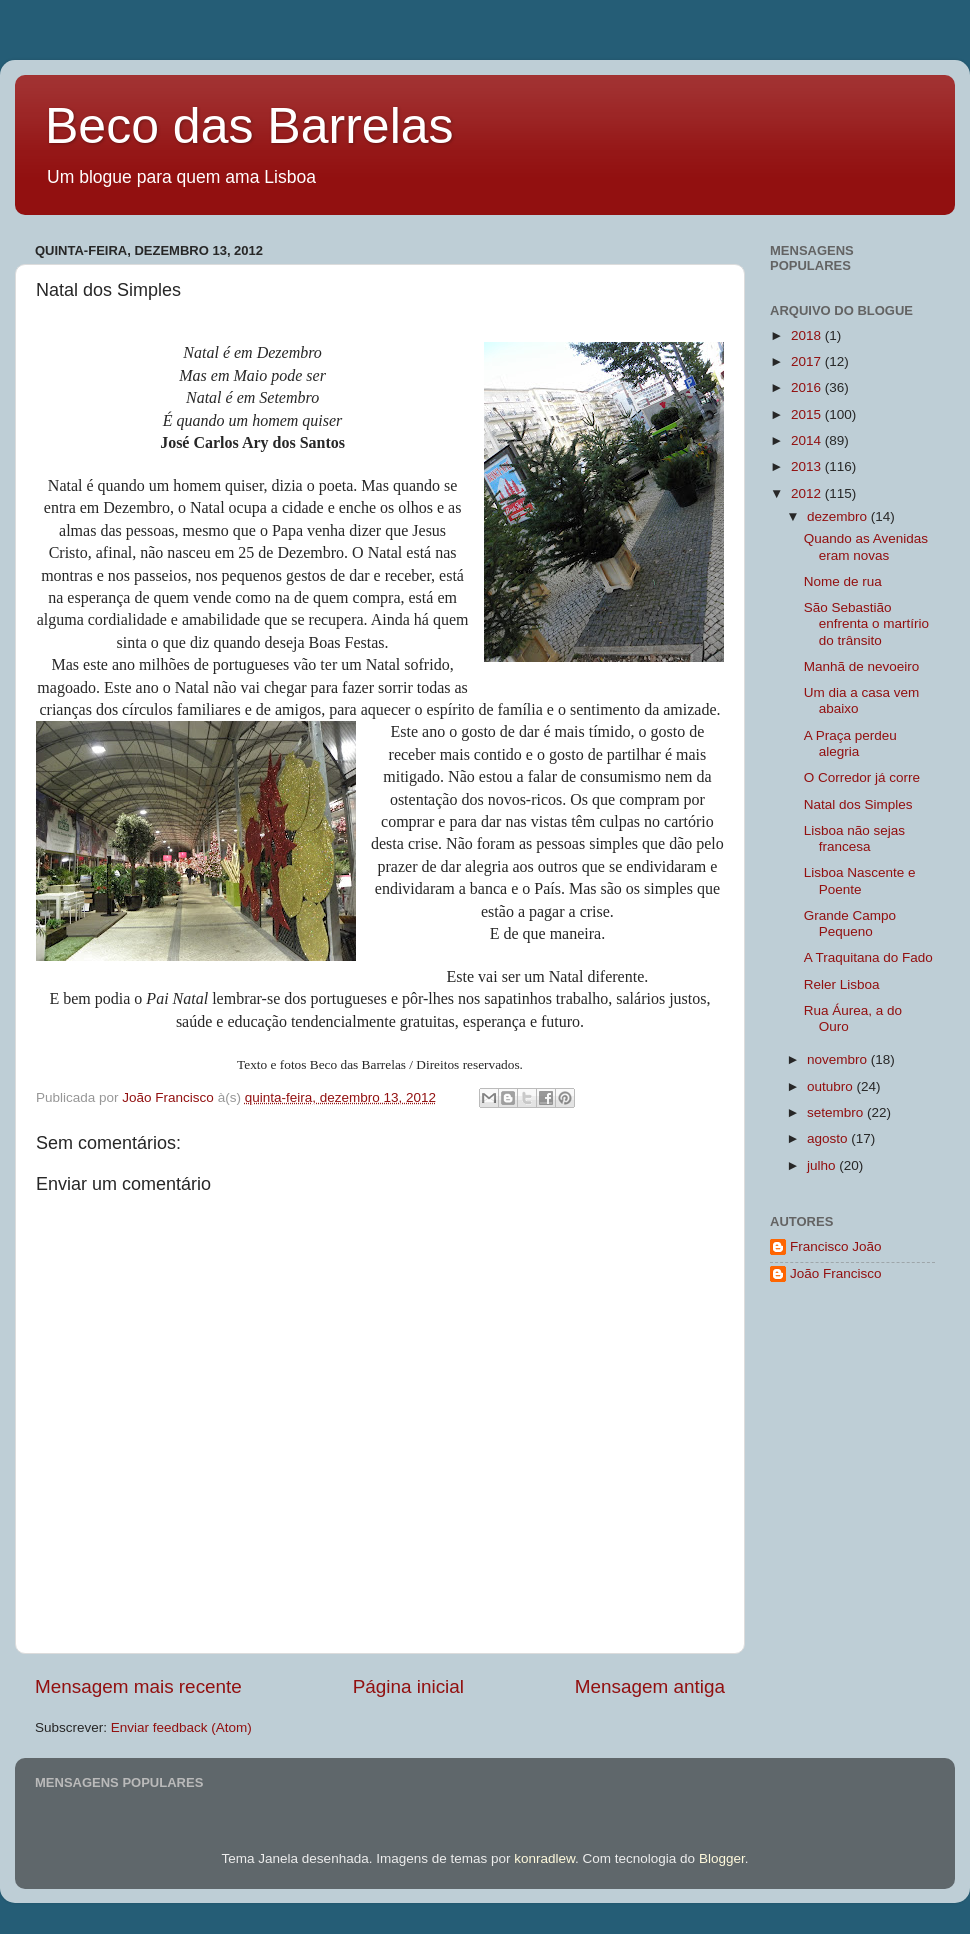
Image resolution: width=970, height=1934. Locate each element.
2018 (808, 335)
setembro (837, 1112)
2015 (808, 414)
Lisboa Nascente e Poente (860, 880)
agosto (829, 1138)
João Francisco (836, 1273)
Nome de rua (843, 581)
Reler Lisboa (842, 984)
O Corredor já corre (862, 777)
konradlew (544, 1858)
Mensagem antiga (650, 1686)
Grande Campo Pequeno (850, 923)
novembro (839, 1059)
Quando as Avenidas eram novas (866, 546)
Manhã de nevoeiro (862, 666)
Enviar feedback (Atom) (181, 1727)
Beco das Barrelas (249, 126)
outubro (832, 1086)
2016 (808, 387)
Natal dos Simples (858, 804)
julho (823, 1165)
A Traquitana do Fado (868, 957)
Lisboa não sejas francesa (854, 838)
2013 (808, 466)
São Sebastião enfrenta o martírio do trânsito (866, 623)
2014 (808, 440)
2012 (808, 493)
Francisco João (836, 1246)
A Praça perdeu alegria (850, 743)
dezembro (839, 516)
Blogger (722, 1858)
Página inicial (408, 1686)
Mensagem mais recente (138, 1686)
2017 (808, 361)
